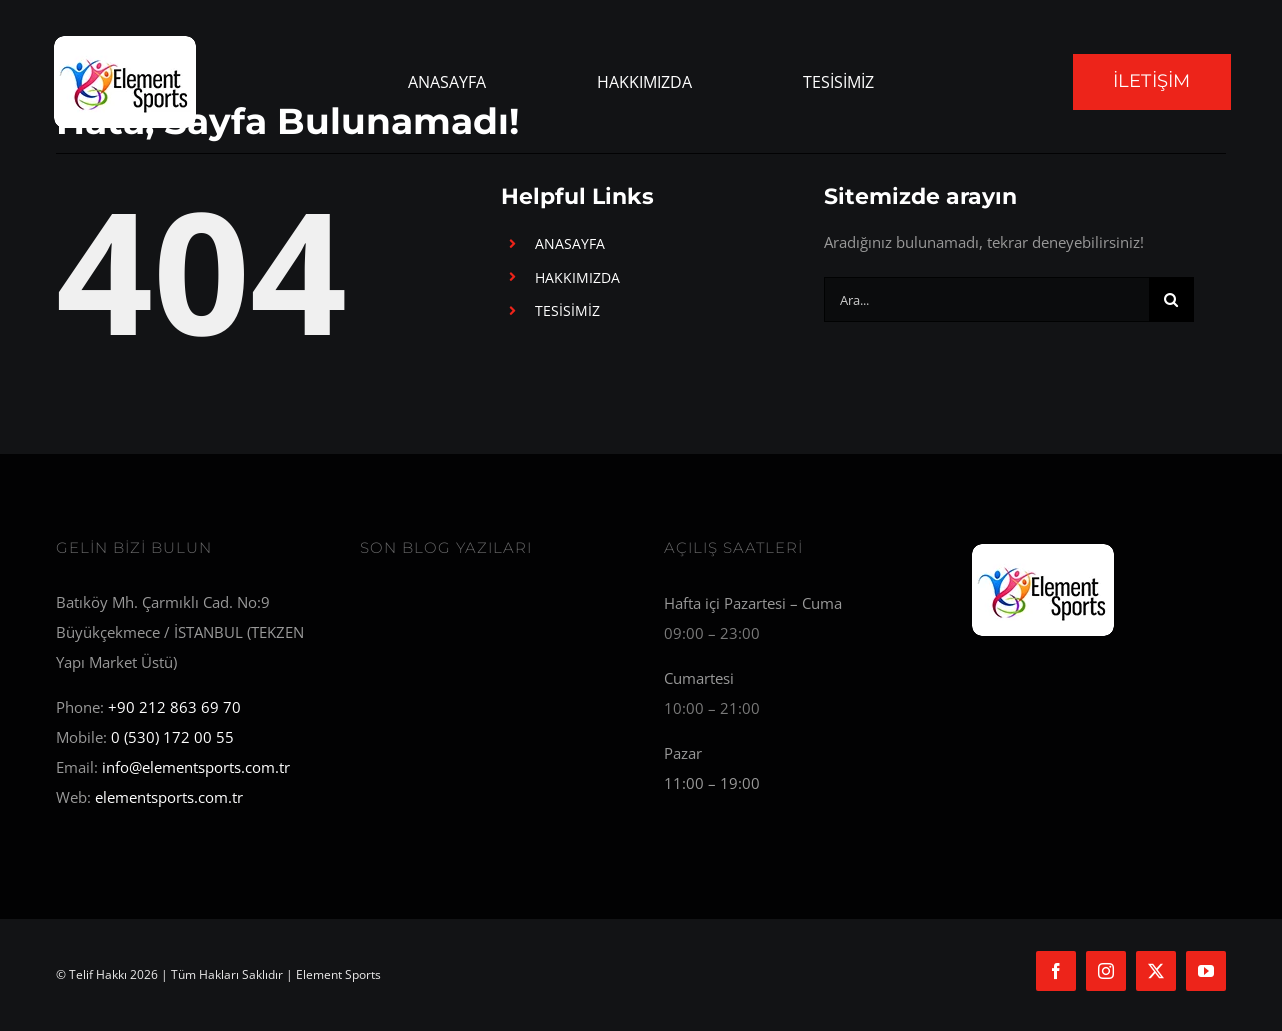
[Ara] (1171, 299)
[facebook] (1056, 971)
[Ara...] (986, 299)
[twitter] (1156, 971)
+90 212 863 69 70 (174, 707)
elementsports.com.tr (169, 797)
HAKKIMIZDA (577, 277)
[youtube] (1206, 971)
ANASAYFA (570, 243)
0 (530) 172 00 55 (172, 737)
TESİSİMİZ (567, 310)
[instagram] (1106, 971)
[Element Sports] (1044, 547)
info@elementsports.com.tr (196, 767)
